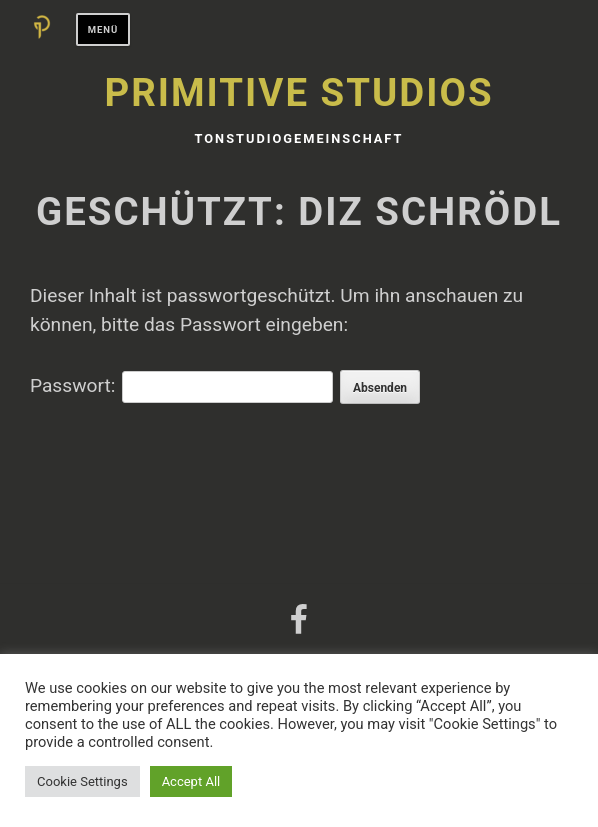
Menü (103, 29)
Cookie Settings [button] (82, 781)
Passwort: (181, 385)
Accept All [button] (191, 781)
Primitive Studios (298, 92)
